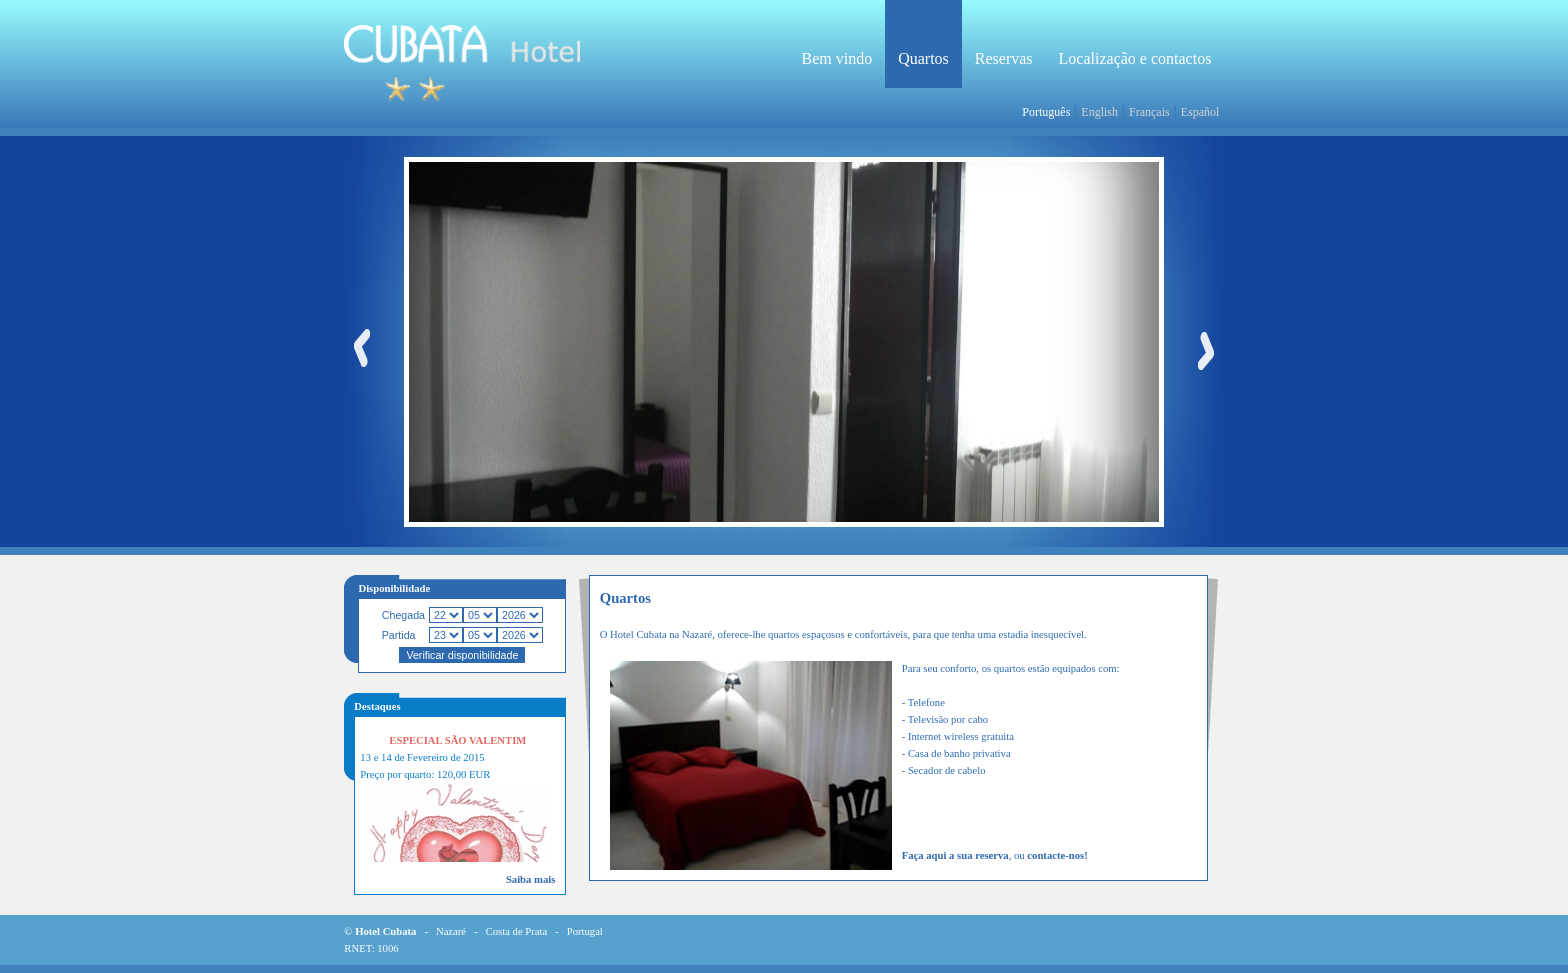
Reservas (1004, 58)
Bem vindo (836, 58)
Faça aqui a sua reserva (955, 855)
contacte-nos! (1057, 855)
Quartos (923, 58)
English (1099, 112)
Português (1046, 112)
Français (1149, 112)
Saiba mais (530, 879)
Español (1200, 112)
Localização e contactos (1135, 58)
